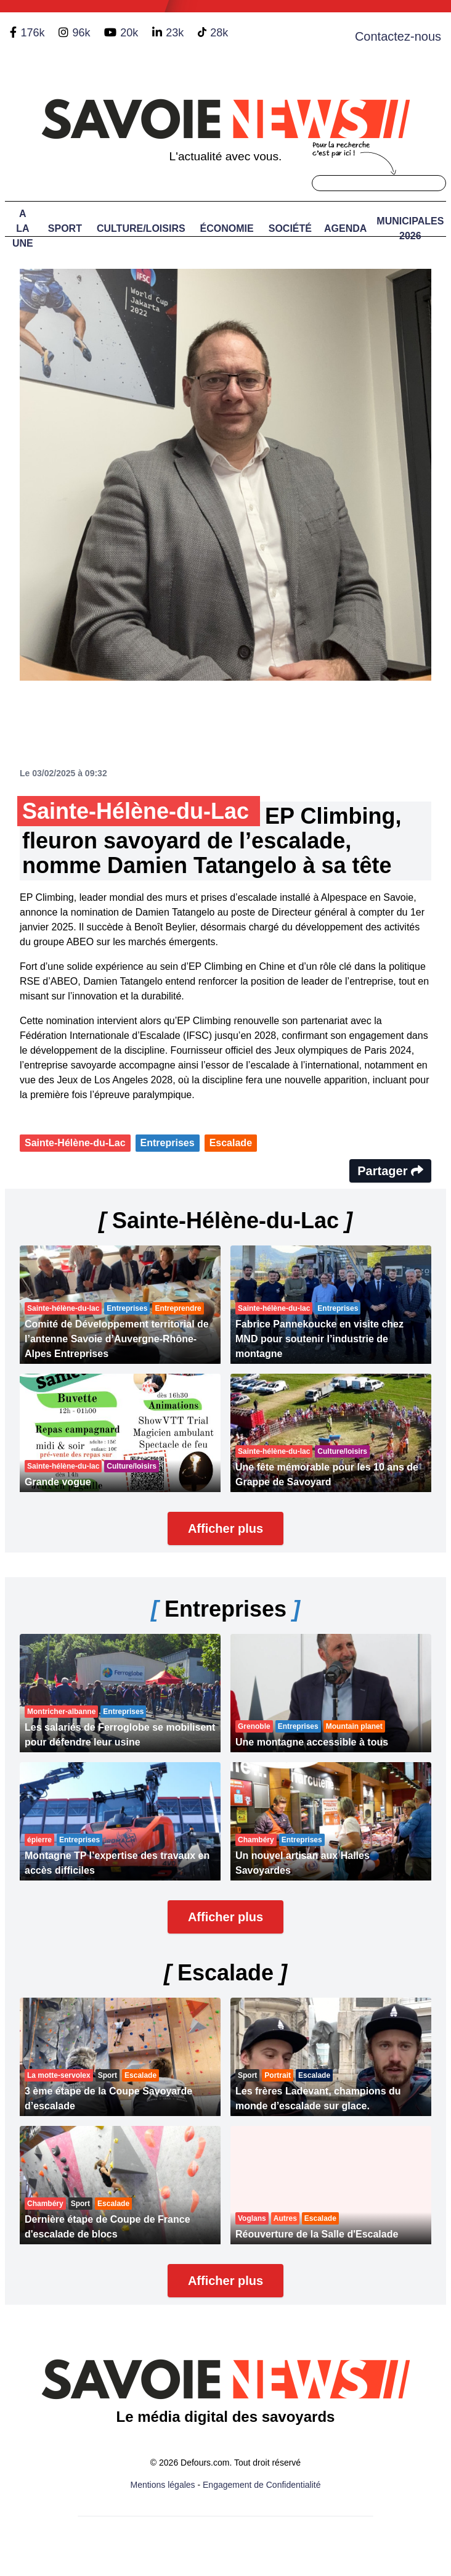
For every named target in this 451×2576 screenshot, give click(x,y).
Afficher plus (225, 1528)
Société (290, 228)
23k (175, 33)
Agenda (345, 228)
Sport (65, 228)
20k (129, 33)
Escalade (230, 1143)
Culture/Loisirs (141, 228)
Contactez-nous (398, 36)
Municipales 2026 (410, 228)
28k (219, 33)
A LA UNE (22, 228)
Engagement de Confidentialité (261, 2485)
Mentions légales (163, 2485)
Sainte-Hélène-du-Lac (75, 1143)
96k (81, 33)
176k (32, 33)
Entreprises (167, 1143)
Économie (227, 228)
